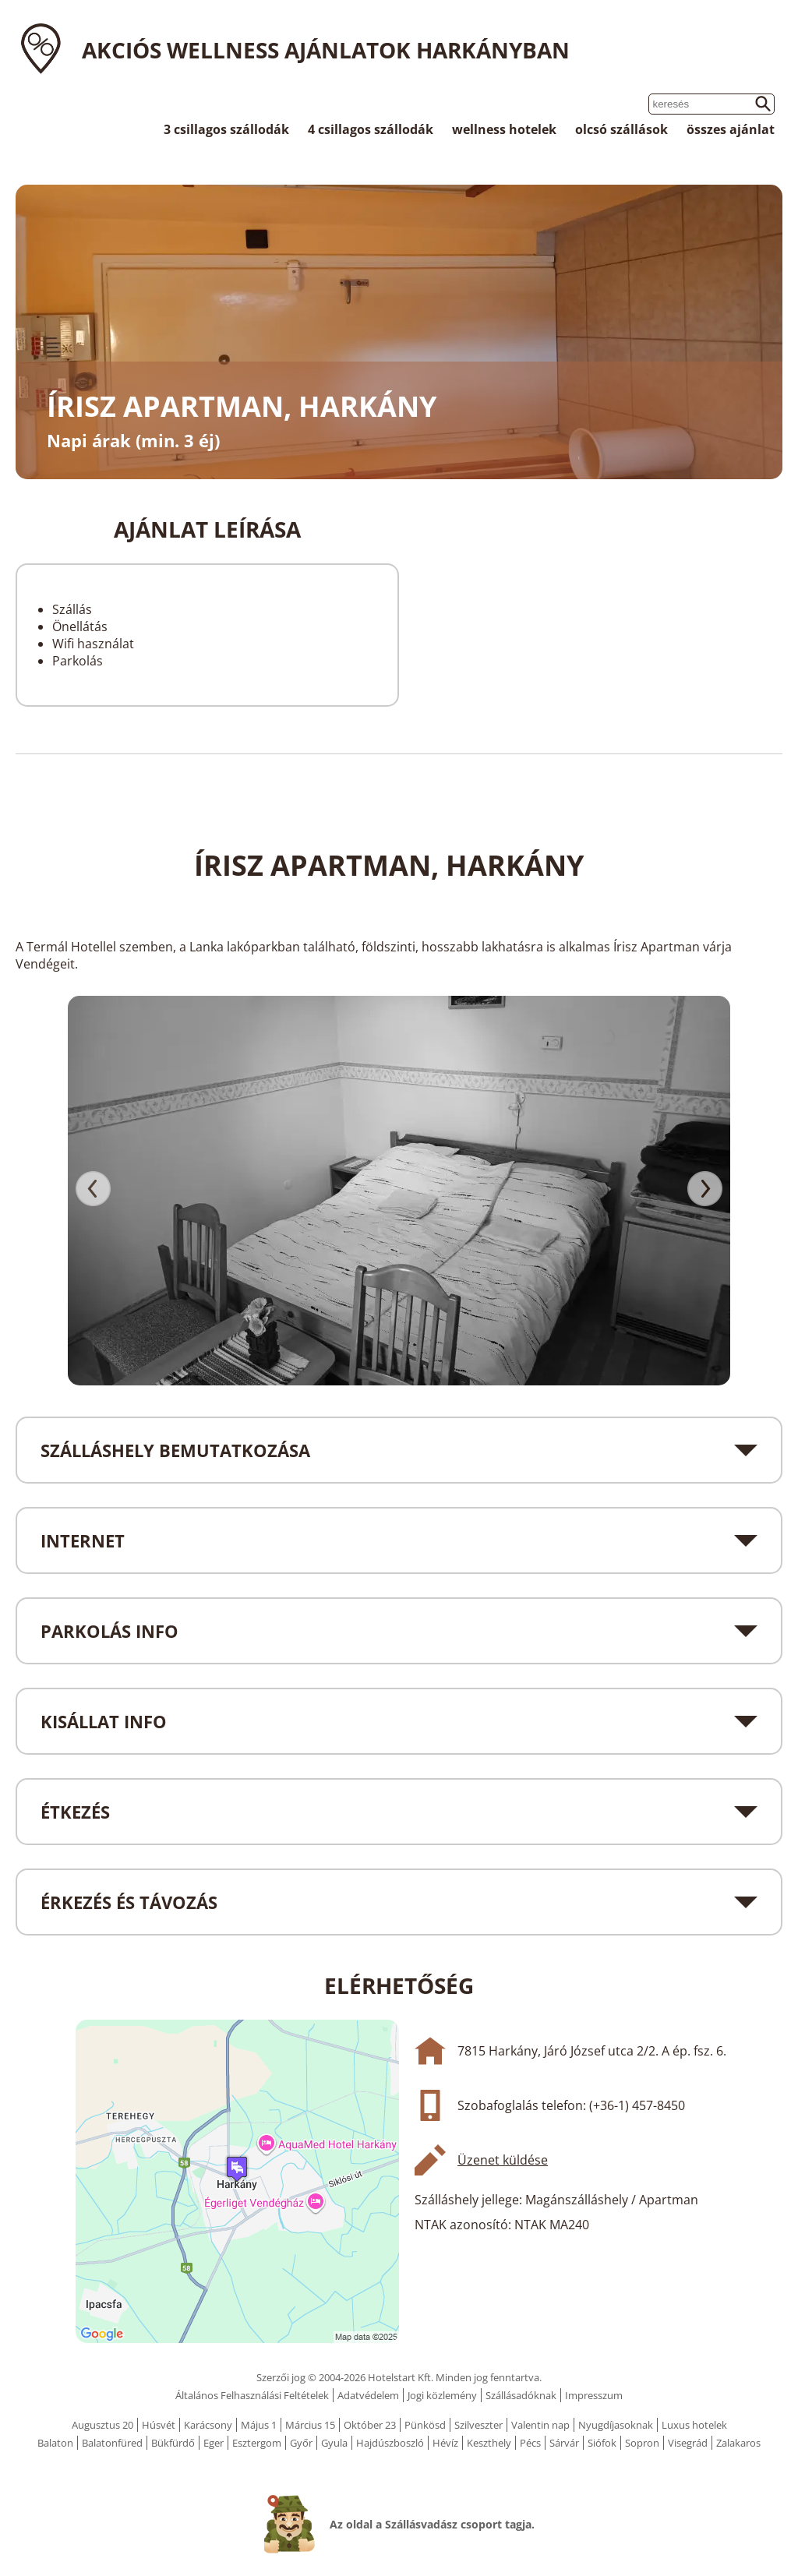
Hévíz (445, 2443)
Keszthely (489, 2443)
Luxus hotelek (694, 2425)
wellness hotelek (504, 129)
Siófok (602, 2443)
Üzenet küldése (502, 2159)
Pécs (530, 2443)
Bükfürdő (173, 2443)
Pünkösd (425, 2425)
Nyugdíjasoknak (615, 2425)
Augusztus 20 (102, 2425)
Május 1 (259, 2425)
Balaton (55, 2443)
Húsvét (158, 2425)
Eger (213, 2443)
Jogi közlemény (442, 2395)
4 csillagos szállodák (370, 129)
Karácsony (208, 2425)
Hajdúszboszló (390, 2443)
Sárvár (564, 2443)
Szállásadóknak (521, 2395)
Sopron (642, 2443)
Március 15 (310, 2425)
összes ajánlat (731, 129)
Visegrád (688, 2443)
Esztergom (256, 2443)
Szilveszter (478, 2425)
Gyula (334, 2443)
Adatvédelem (368, 2395)
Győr (301, 2443)
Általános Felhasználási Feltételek (252, 2395)
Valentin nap (540, 2425)
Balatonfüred (112, 2443)
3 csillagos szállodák (226, 129)
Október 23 (370, 2425)
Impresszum (594, 2395)
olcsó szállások (621, 129)
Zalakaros (738, 2443)
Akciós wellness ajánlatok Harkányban (326, 50)
